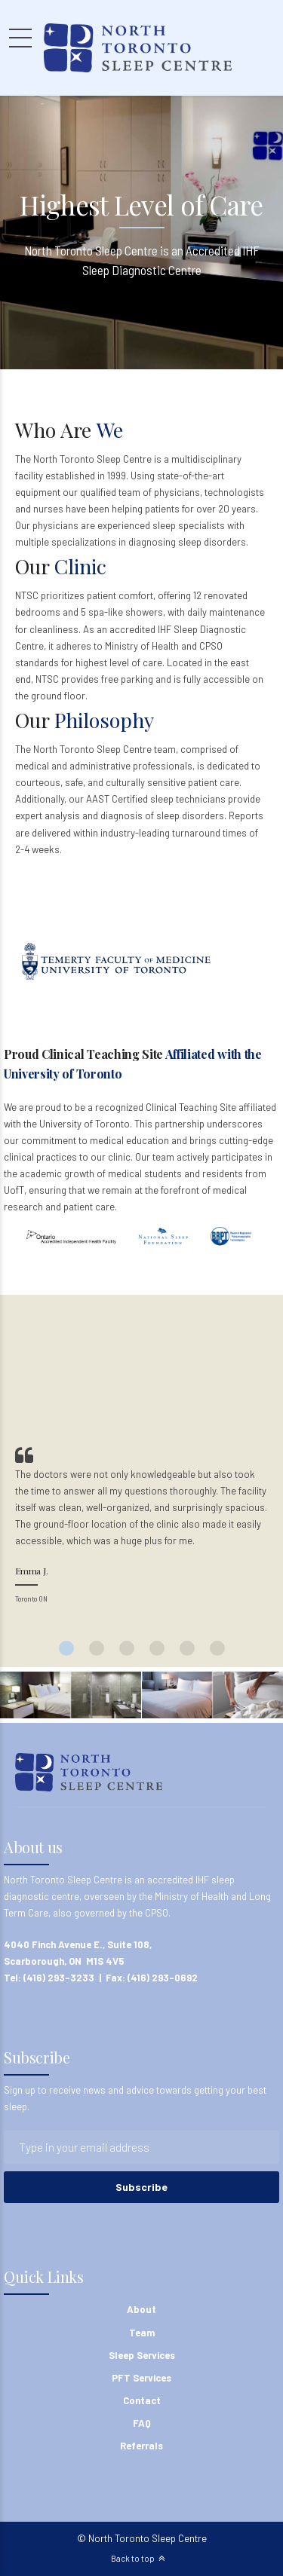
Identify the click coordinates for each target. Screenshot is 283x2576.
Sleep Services (142, 2355)
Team (142, 2333)
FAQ (142, 2423)
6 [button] (217, 1648)
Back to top (133, 2558)
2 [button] (96, 1648)
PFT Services (141, 2378)
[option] (141, 1526)
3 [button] (126, 1648)
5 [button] (187, 1648)
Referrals (141, 2446)
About (141, 2309)
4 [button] (157, 1648)
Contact (142, 2400)
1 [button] (66, 1648)
